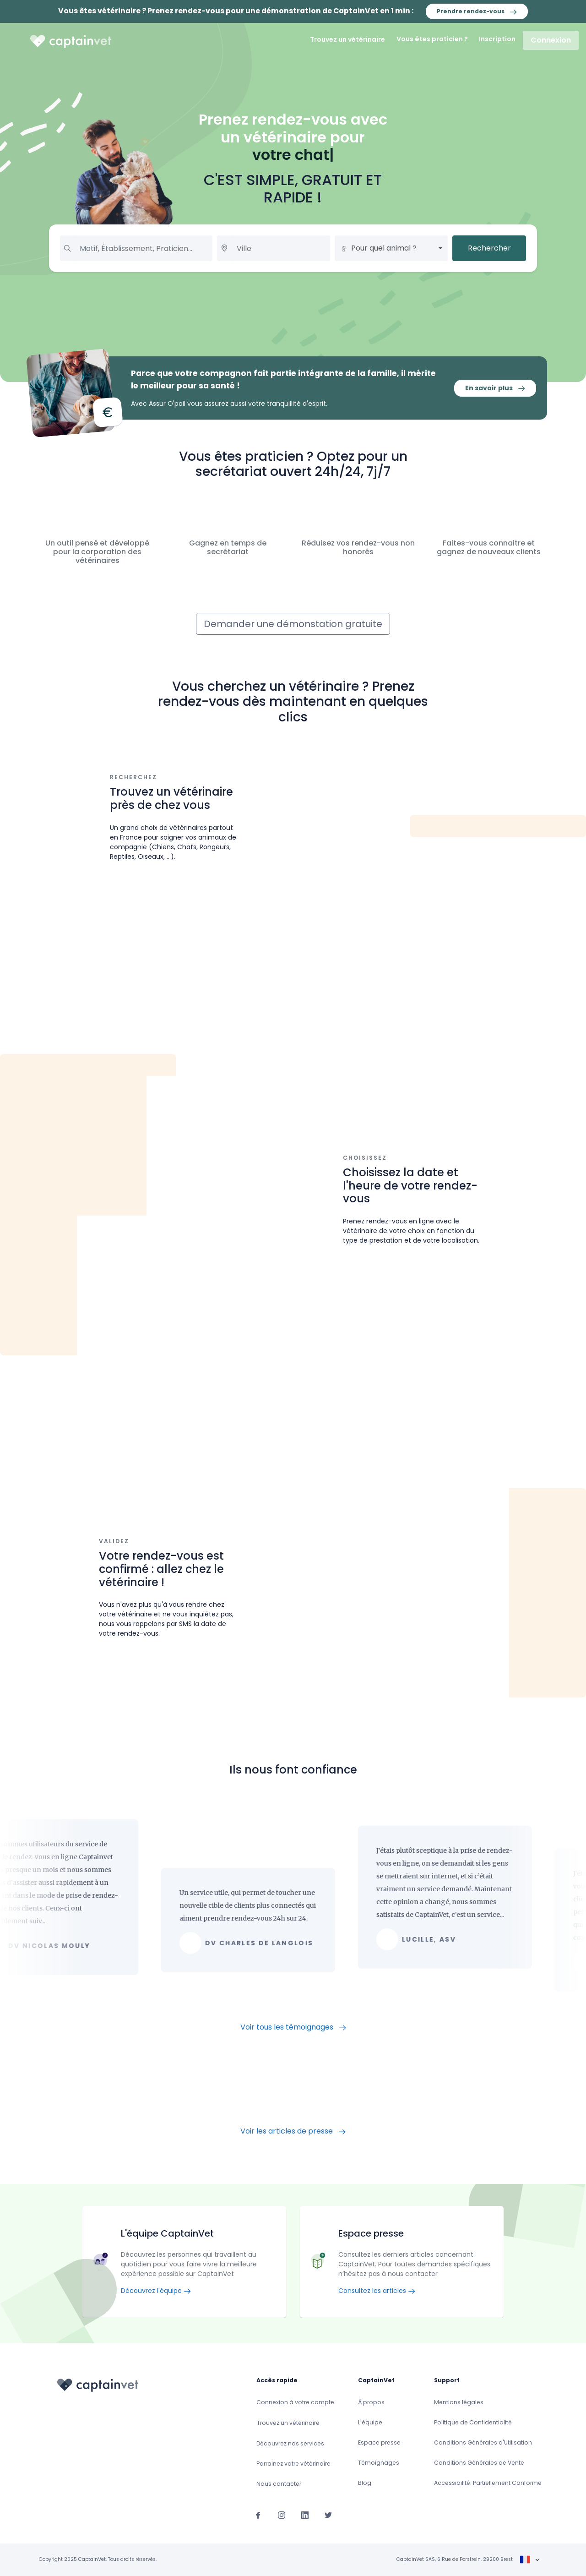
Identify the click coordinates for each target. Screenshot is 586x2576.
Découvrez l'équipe (156, 2290)
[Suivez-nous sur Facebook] (258, 2515)
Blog (364, 2483)
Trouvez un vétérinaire (347, 39)
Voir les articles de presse (293, 2131)
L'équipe (370, 2422)
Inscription (497, 39)
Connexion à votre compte (295, 2402)
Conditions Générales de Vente (479, 2463)
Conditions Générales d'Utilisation (483, 2442)
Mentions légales (458, 2402)
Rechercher (489, 248)
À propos (371, 2402)
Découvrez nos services (290, 2443)
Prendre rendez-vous (477, 11)
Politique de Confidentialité (473, 2422)
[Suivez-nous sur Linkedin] (305, 2515)
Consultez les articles (376, 2290)
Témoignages (378, 2463)
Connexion (551, 40)
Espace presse (379, 2442)
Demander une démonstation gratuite (293, 623)
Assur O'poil (167, 403)
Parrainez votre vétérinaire (293, 2463)
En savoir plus (495, 388)
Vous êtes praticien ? (432, 39)
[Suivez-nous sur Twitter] (328, 2515)
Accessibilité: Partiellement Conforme (488, 2483)
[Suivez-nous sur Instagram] (281, 2515)
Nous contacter (278, 2484)
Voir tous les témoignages (293, 2027)
